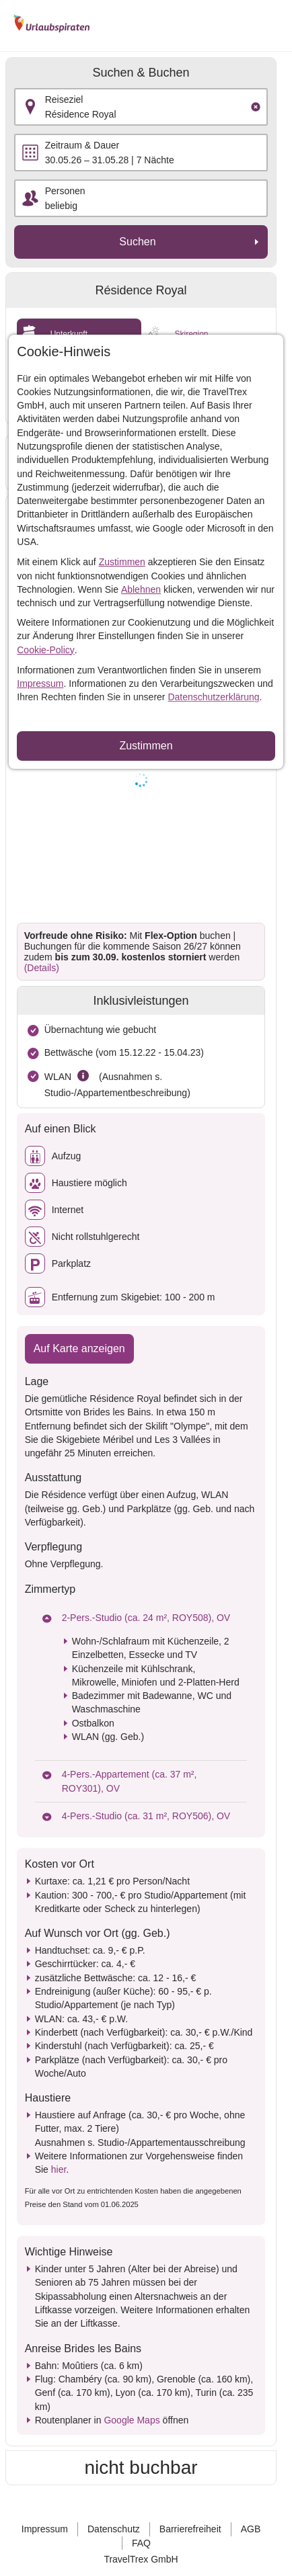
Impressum (40, 683)
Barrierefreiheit (190, 2529)
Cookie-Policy (46, 650)
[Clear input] (255, 106)
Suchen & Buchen (140, 72)
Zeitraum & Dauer (82, 145)
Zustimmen (122, 561)
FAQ (141, 2543)
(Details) (41, 967)
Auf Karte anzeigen (79, 1348)
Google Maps (131, 2420)
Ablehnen (141, 589)
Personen (65, 190)
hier (59, 2169)
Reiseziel (64, 99)
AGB (251, 2529)
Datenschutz (113, 2529)
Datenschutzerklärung (213, 697)
